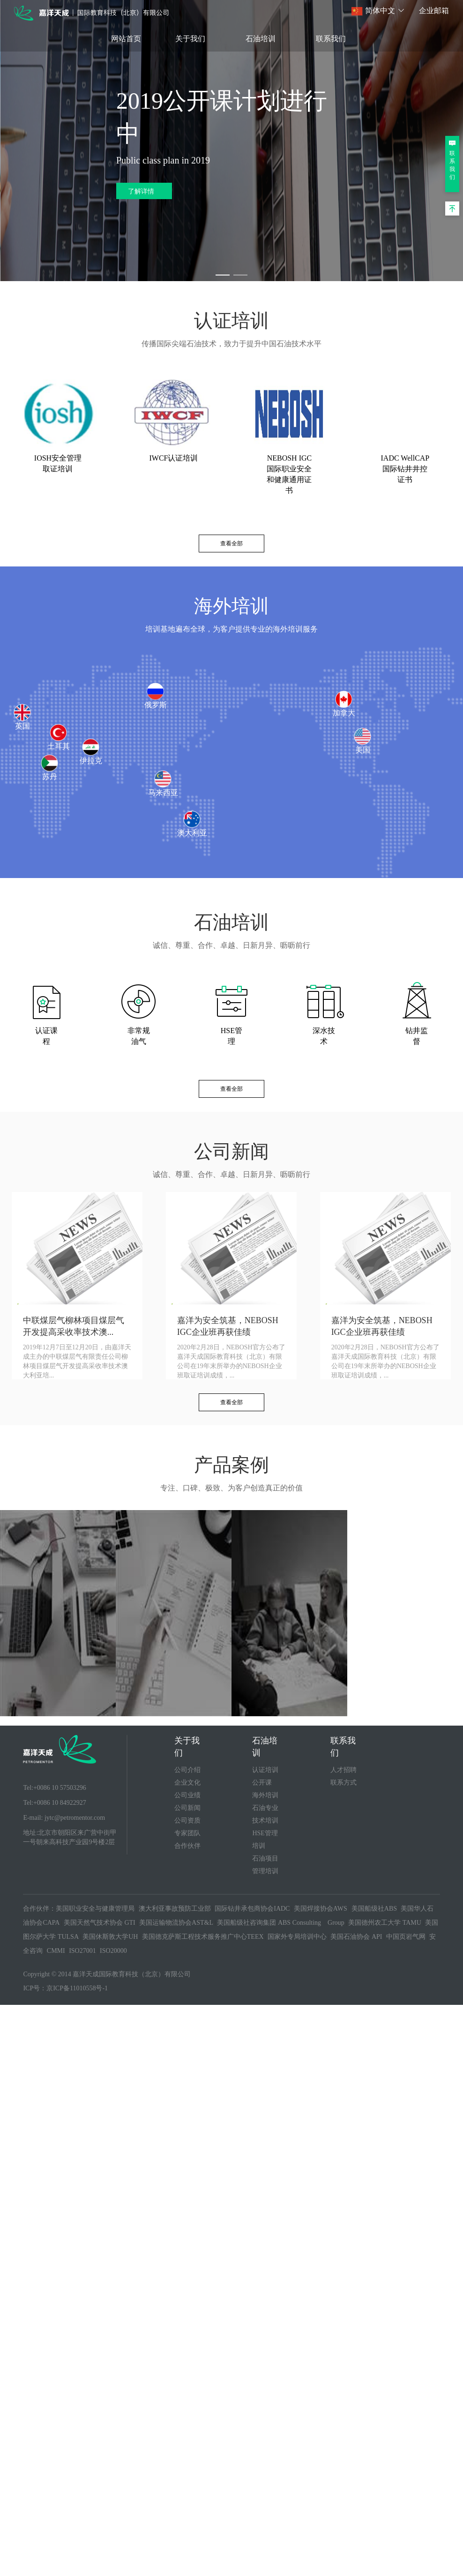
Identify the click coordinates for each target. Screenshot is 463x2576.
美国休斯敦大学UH (110, 1936)
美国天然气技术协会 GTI (99, 1922)
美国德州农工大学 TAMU (384, 1922)
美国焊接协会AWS (321, 1908)
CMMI (56, 1950)
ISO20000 (113, 1950)
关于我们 (190, 39)
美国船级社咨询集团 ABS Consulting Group (280, 1922)
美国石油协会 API (356, 1936)
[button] (378, 11)
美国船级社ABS (374, 1908)
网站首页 (126, 39)
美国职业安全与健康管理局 (95, 1908)
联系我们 (331, 39)
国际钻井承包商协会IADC (252, 1908)
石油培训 (261, 39)
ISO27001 (82, 1950)
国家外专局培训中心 (297, 1936)
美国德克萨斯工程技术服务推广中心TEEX (203, 1936)
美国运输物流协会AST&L (176, 1922)
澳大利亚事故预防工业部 (175, 1908)
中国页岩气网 (406, 1936)
